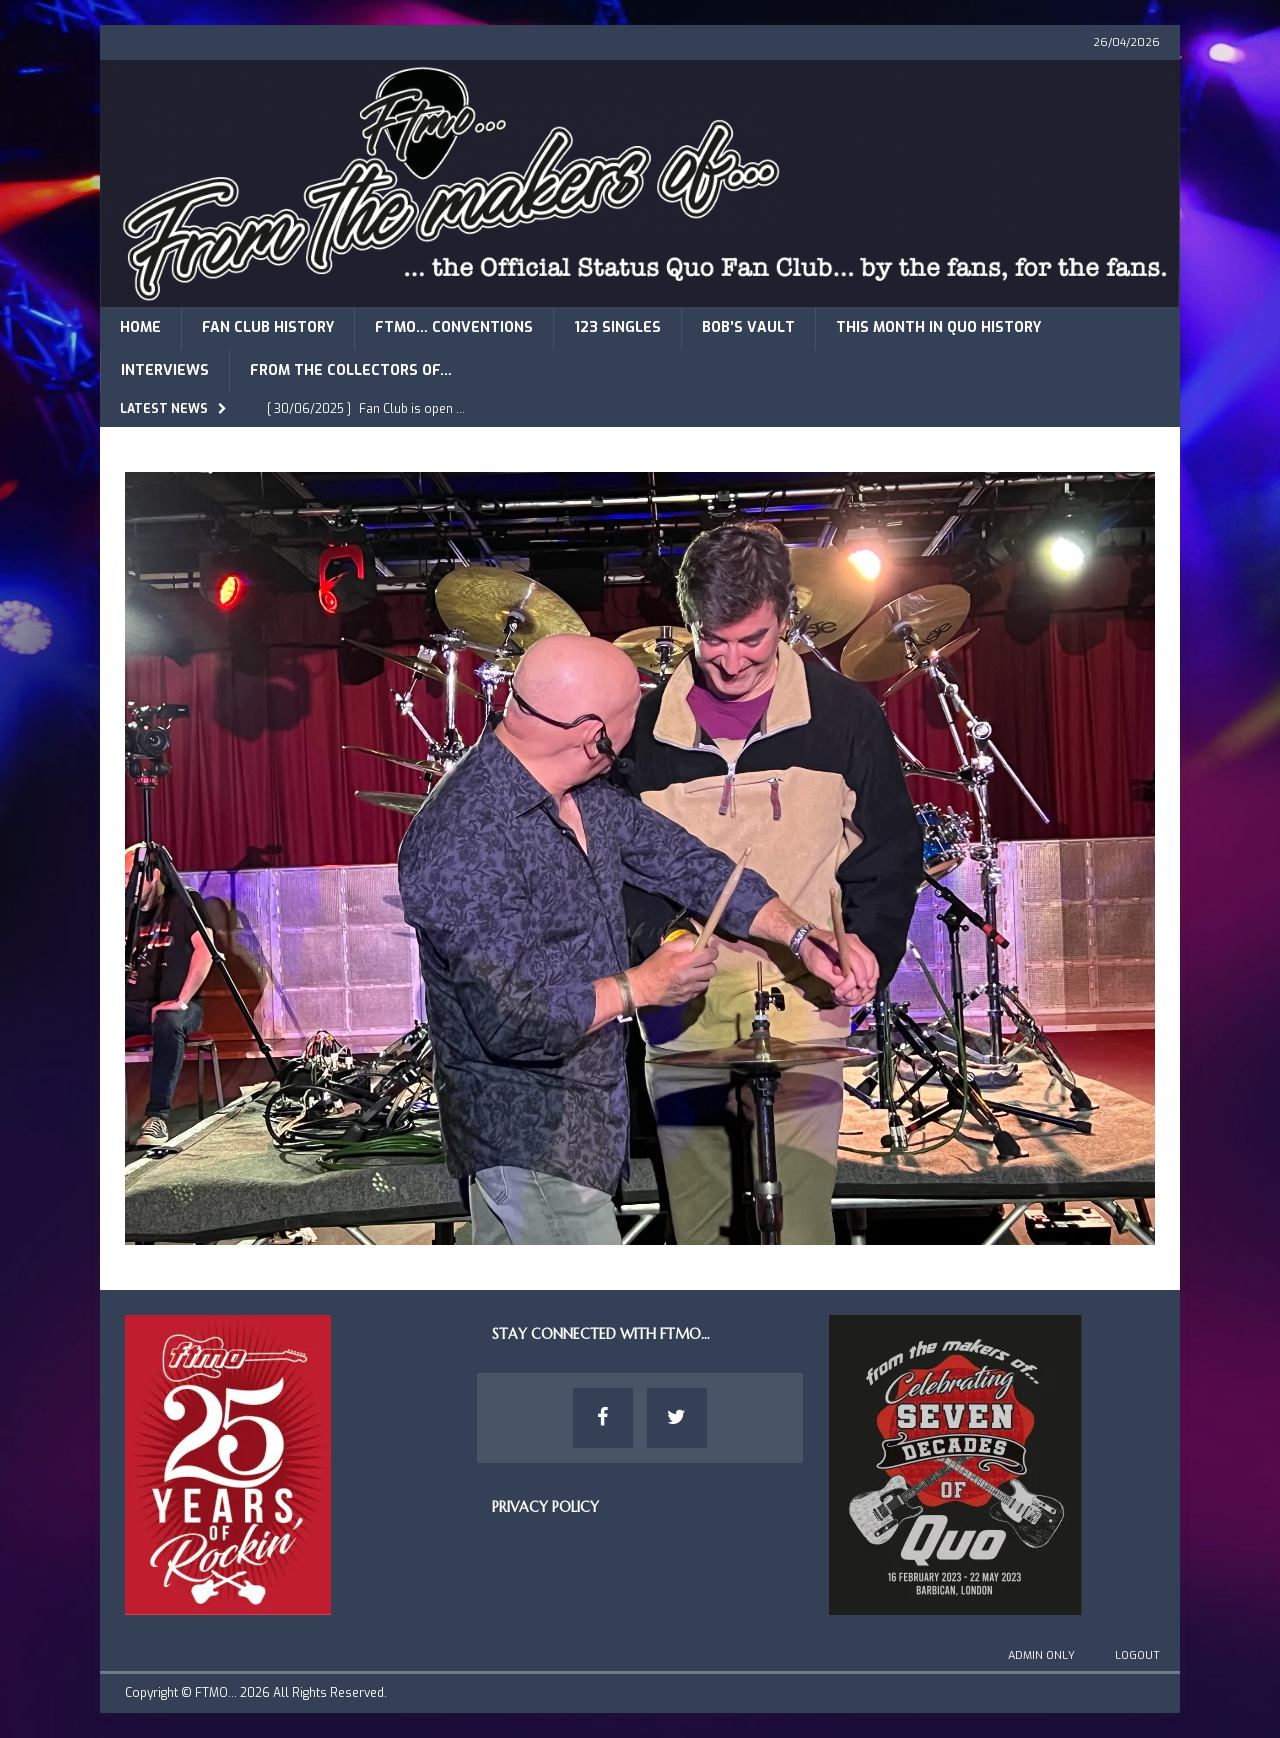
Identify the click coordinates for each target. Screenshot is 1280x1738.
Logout (1137, 1655)
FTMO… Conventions (454, 327)
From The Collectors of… (351, 370)
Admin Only (1041, 1655)
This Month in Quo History (938, 327)
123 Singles (617, 327)
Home (140, 327)
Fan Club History (268, 327)
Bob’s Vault (748, 327)
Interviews (165, 370)
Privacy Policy (545, 1507)
